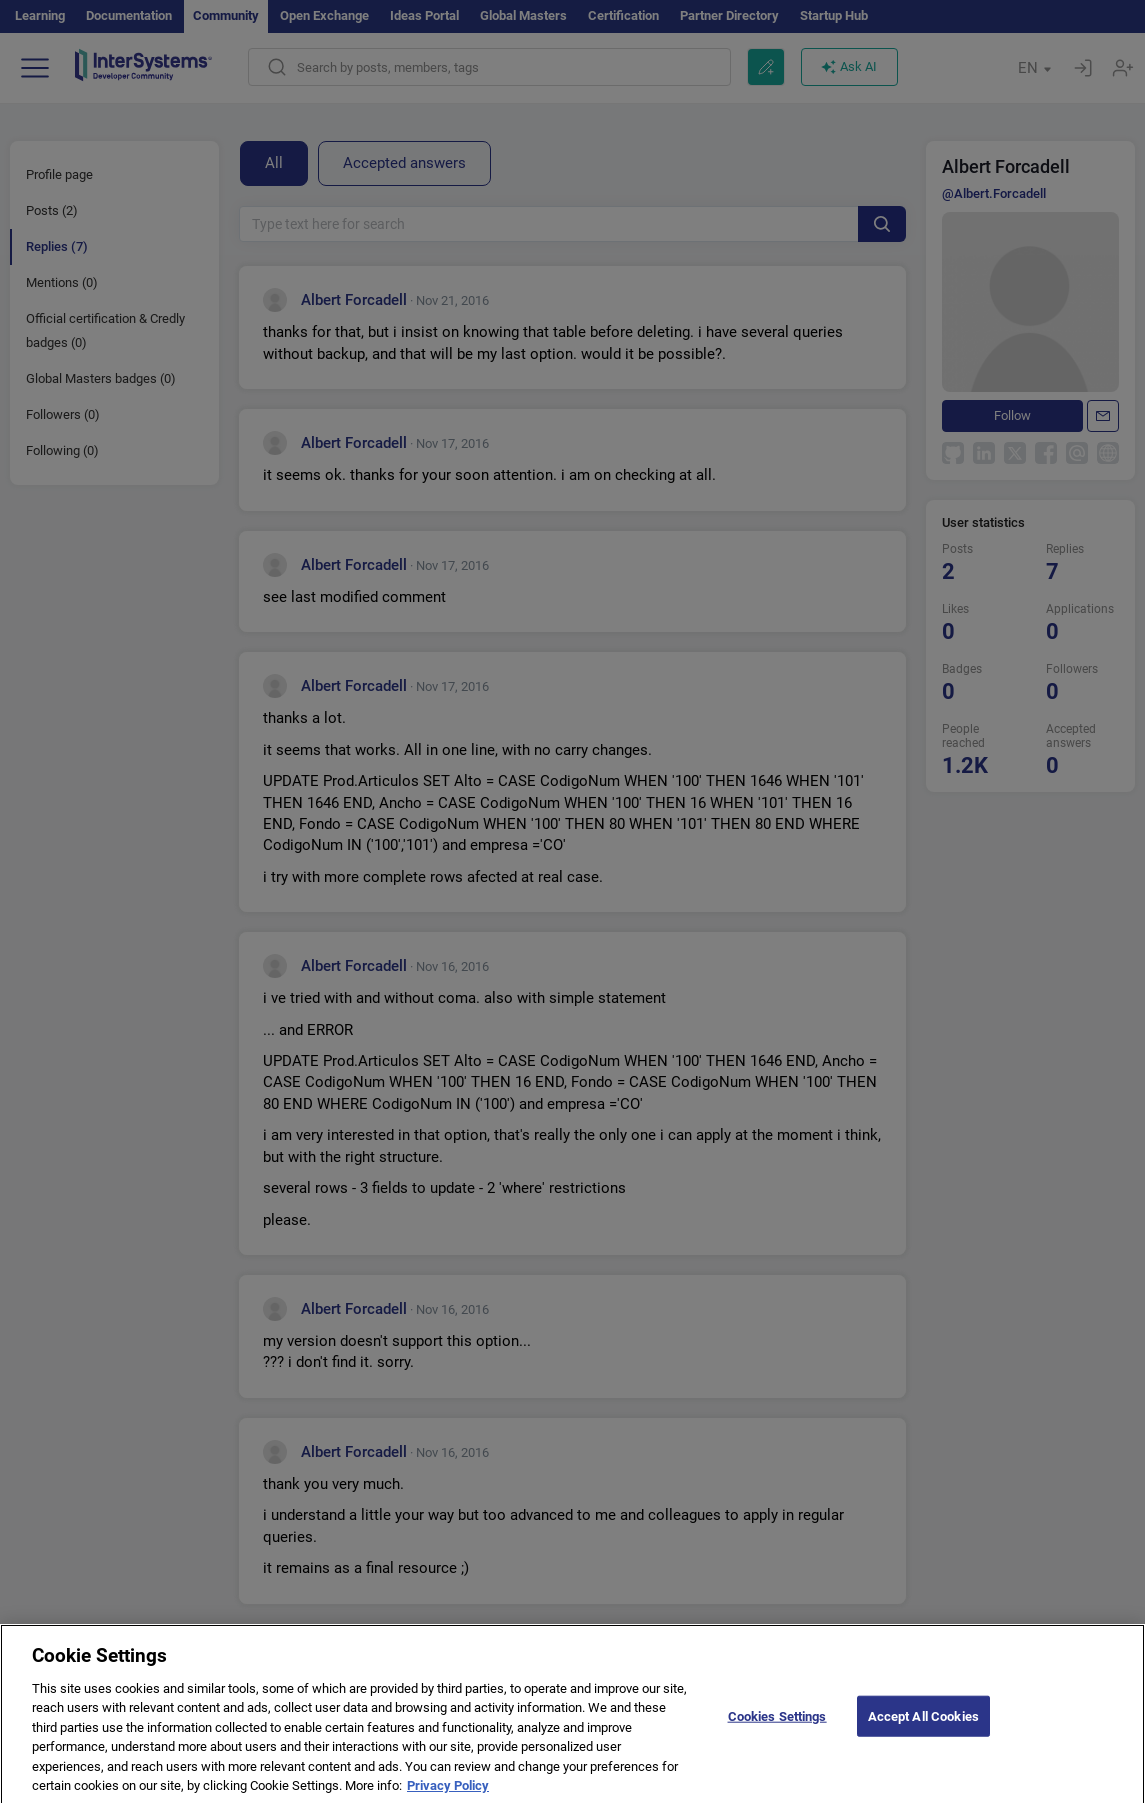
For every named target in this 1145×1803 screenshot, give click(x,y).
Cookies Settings (777, 1725)
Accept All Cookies (923, 1725)
